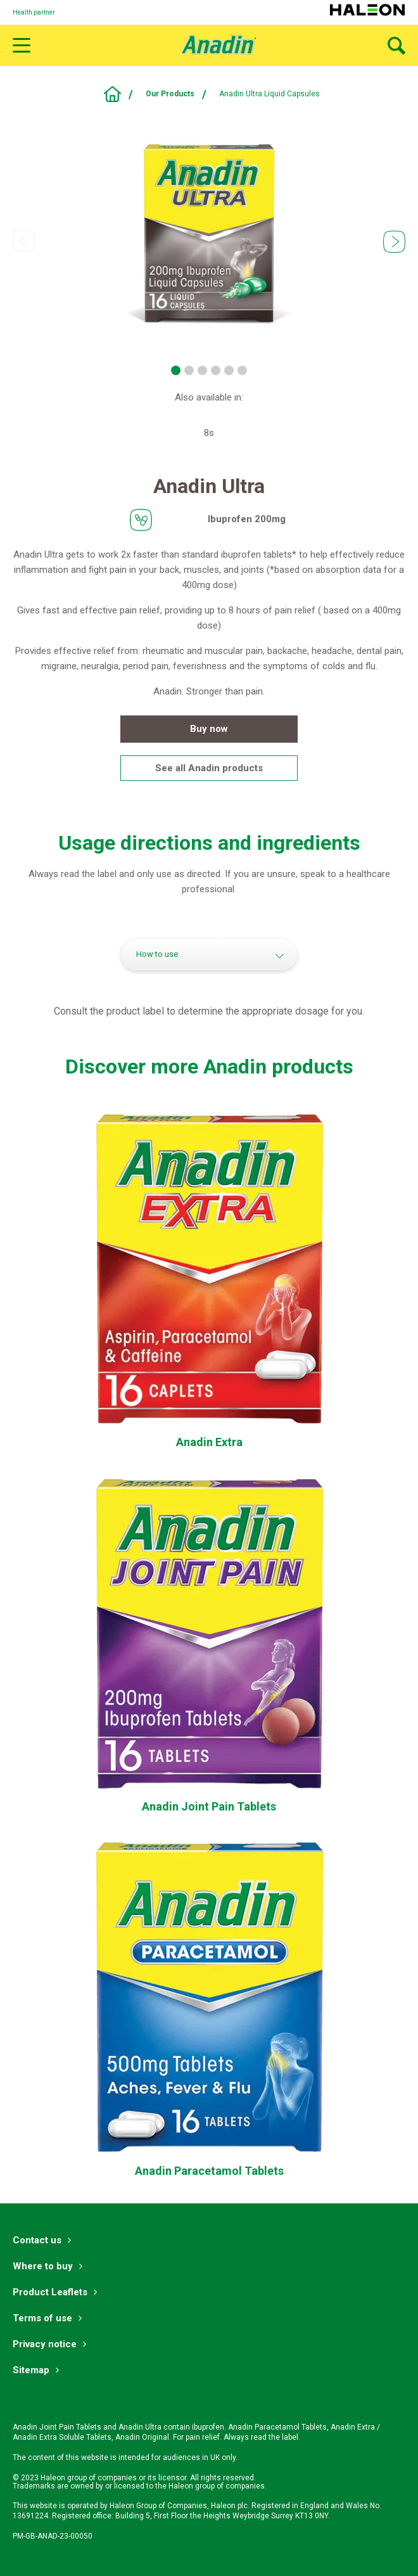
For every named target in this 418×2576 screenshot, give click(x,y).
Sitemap (31, 2370)
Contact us (37, 2240)
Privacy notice (45, 2344)
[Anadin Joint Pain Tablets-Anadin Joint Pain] (209, 1807)
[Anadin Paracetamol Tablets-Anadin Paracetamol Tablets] (209, 2171)
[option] (209, 233)
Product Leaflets (50, 2292)
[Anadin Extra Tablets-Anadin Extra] (209, 1443)
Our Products (170, 93)
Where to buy (43, 2266)
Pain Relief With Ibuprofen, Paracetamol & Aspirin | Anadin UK (112, 94)
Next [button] (394, 242)
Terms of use (42, 2318)
